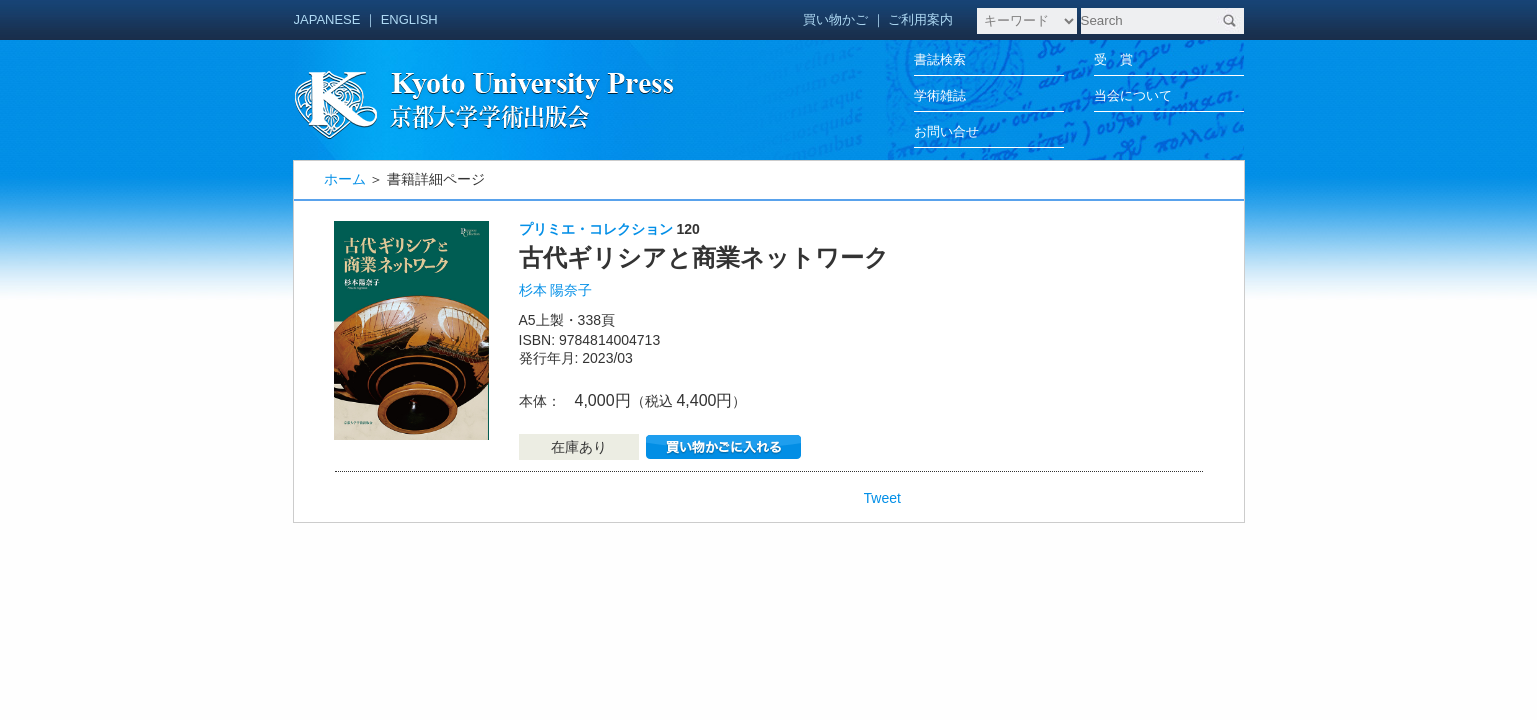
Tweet (882, 498)
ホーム (345, 179)
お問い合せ (946, 131)
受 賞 (1113, 59)
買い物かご (835, 19)
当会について (1133, 95)
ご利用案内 (920, 19)
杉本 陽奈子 (556, 290)
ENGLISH (409, 19)
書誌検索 (940, 59)
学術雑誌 (940, 95)
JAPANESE (327, 19)
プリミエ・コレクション (596, 229)
